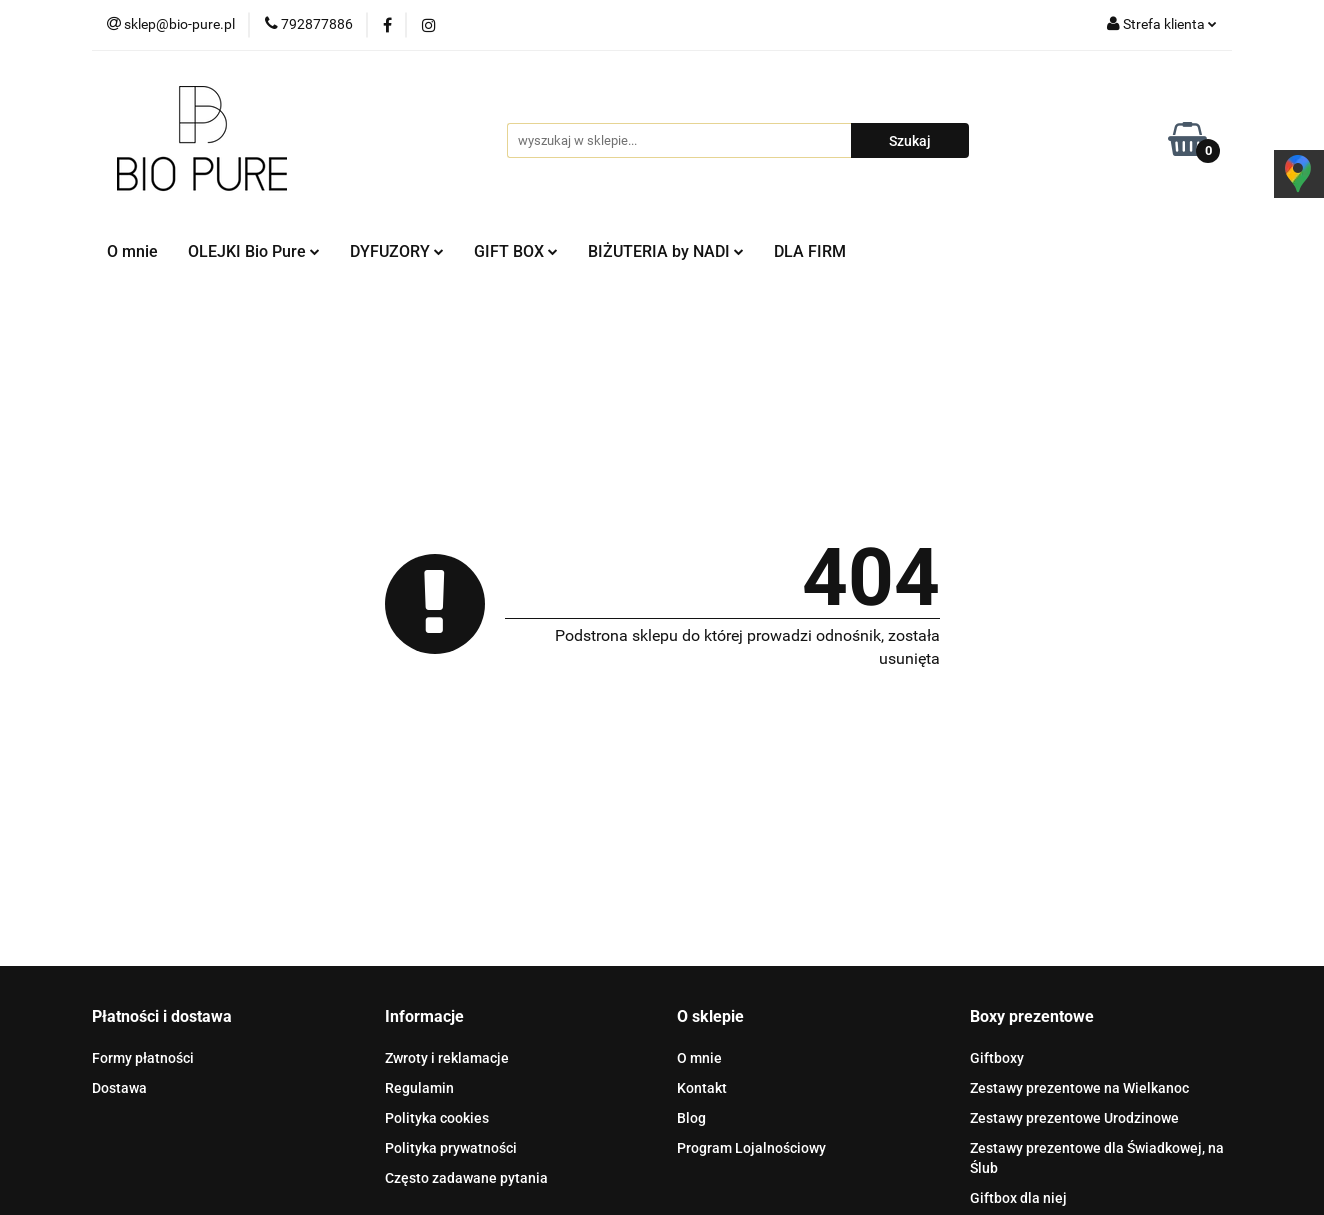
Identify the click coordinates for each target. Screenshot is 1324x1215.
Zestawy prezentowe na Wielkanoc (1079, 1088)
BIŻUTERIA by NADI (666, 251)
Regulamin (419, 1088)
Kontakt (702, 1088)
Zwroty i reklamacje (447, 1058)
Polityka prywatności (451, 1148)
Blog (691, 1118)
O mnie (132, 251)
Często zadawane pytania (466, 1178)
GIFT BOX (516, 251)
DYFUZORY (397, 251)
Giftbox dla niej (1018, 1198)
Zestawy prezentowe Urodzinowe (1074, 1118)
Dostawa (119, 1088)
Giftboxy (997, 1058)
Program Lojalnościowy (751, 1148)
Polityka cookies (437, 1118)
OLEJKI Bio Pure (254, 251)
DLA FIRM (810, 251)
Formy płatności (143, 1058)
